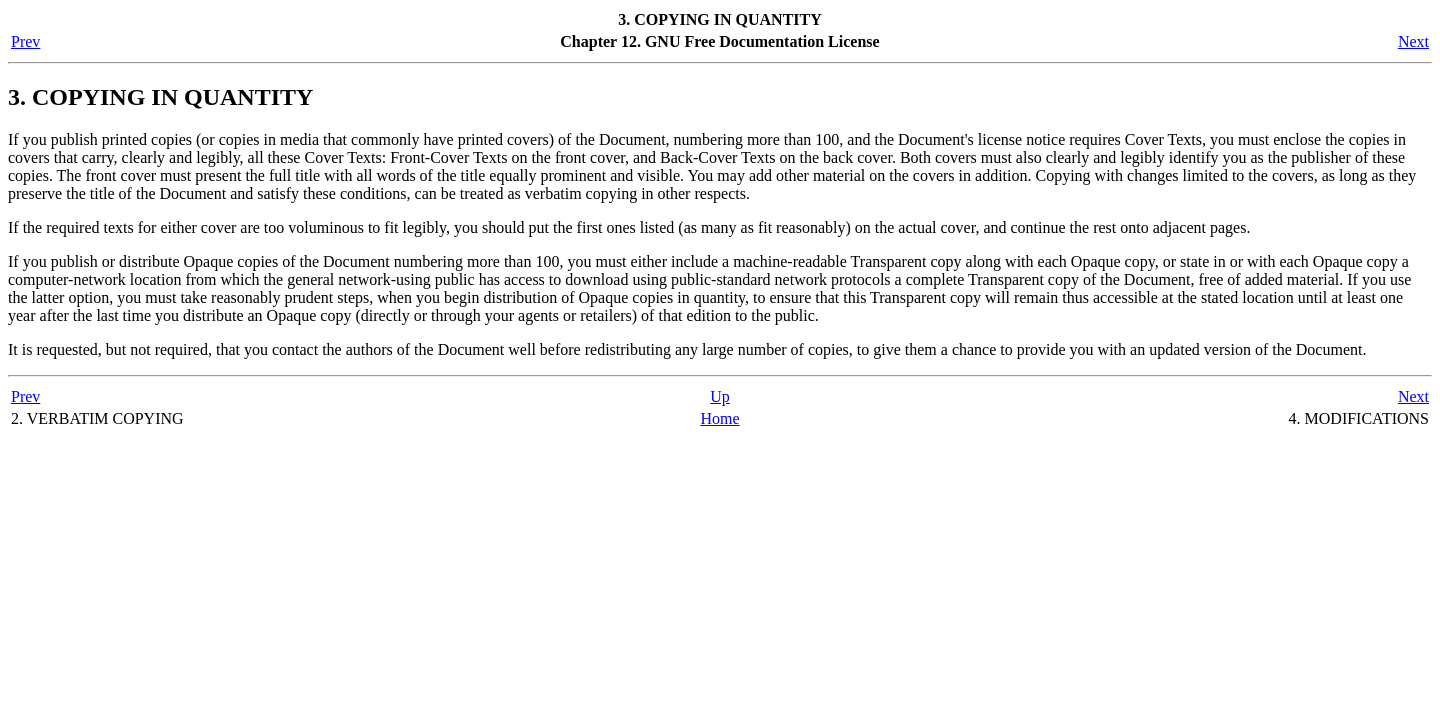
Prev (25, 41)
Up (720, 396)
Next (1413, 41)
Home (719, 418)
